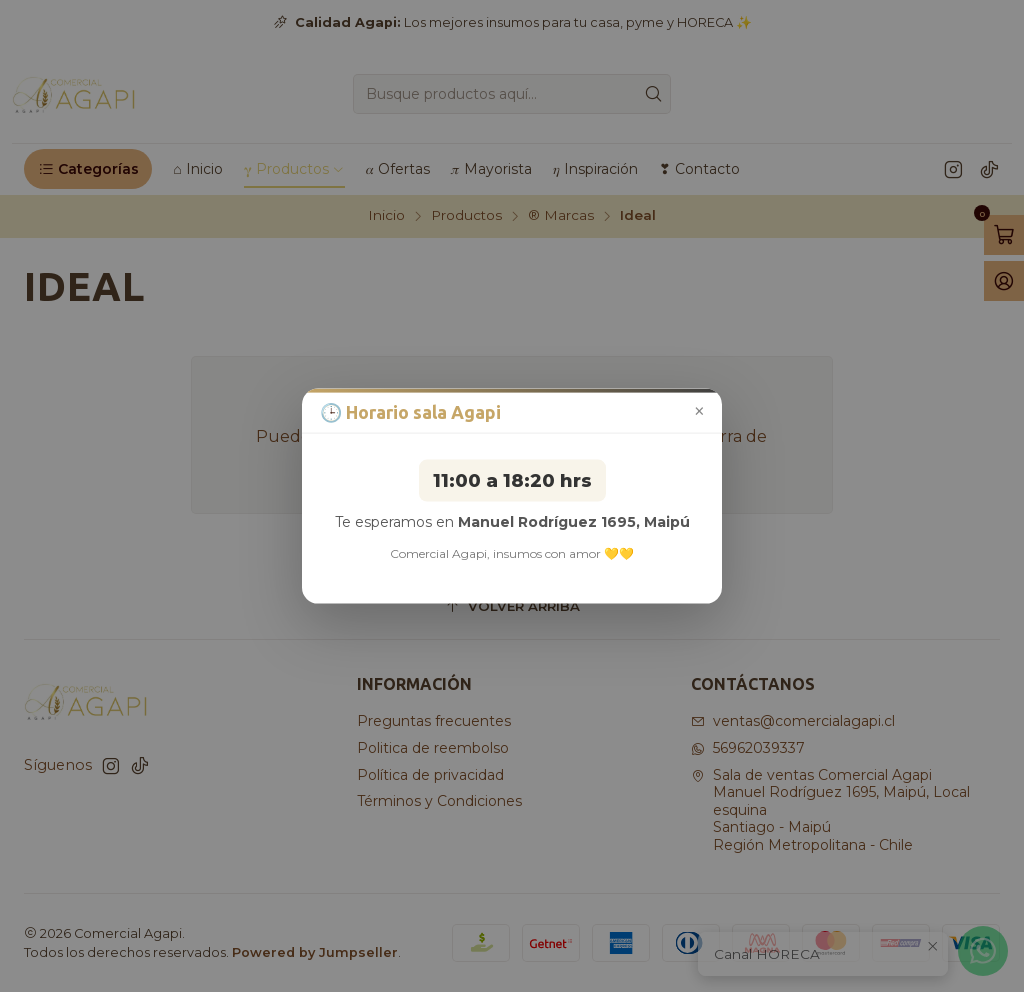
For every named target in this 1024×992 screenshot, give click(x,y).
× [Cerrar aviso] (699, 411)
